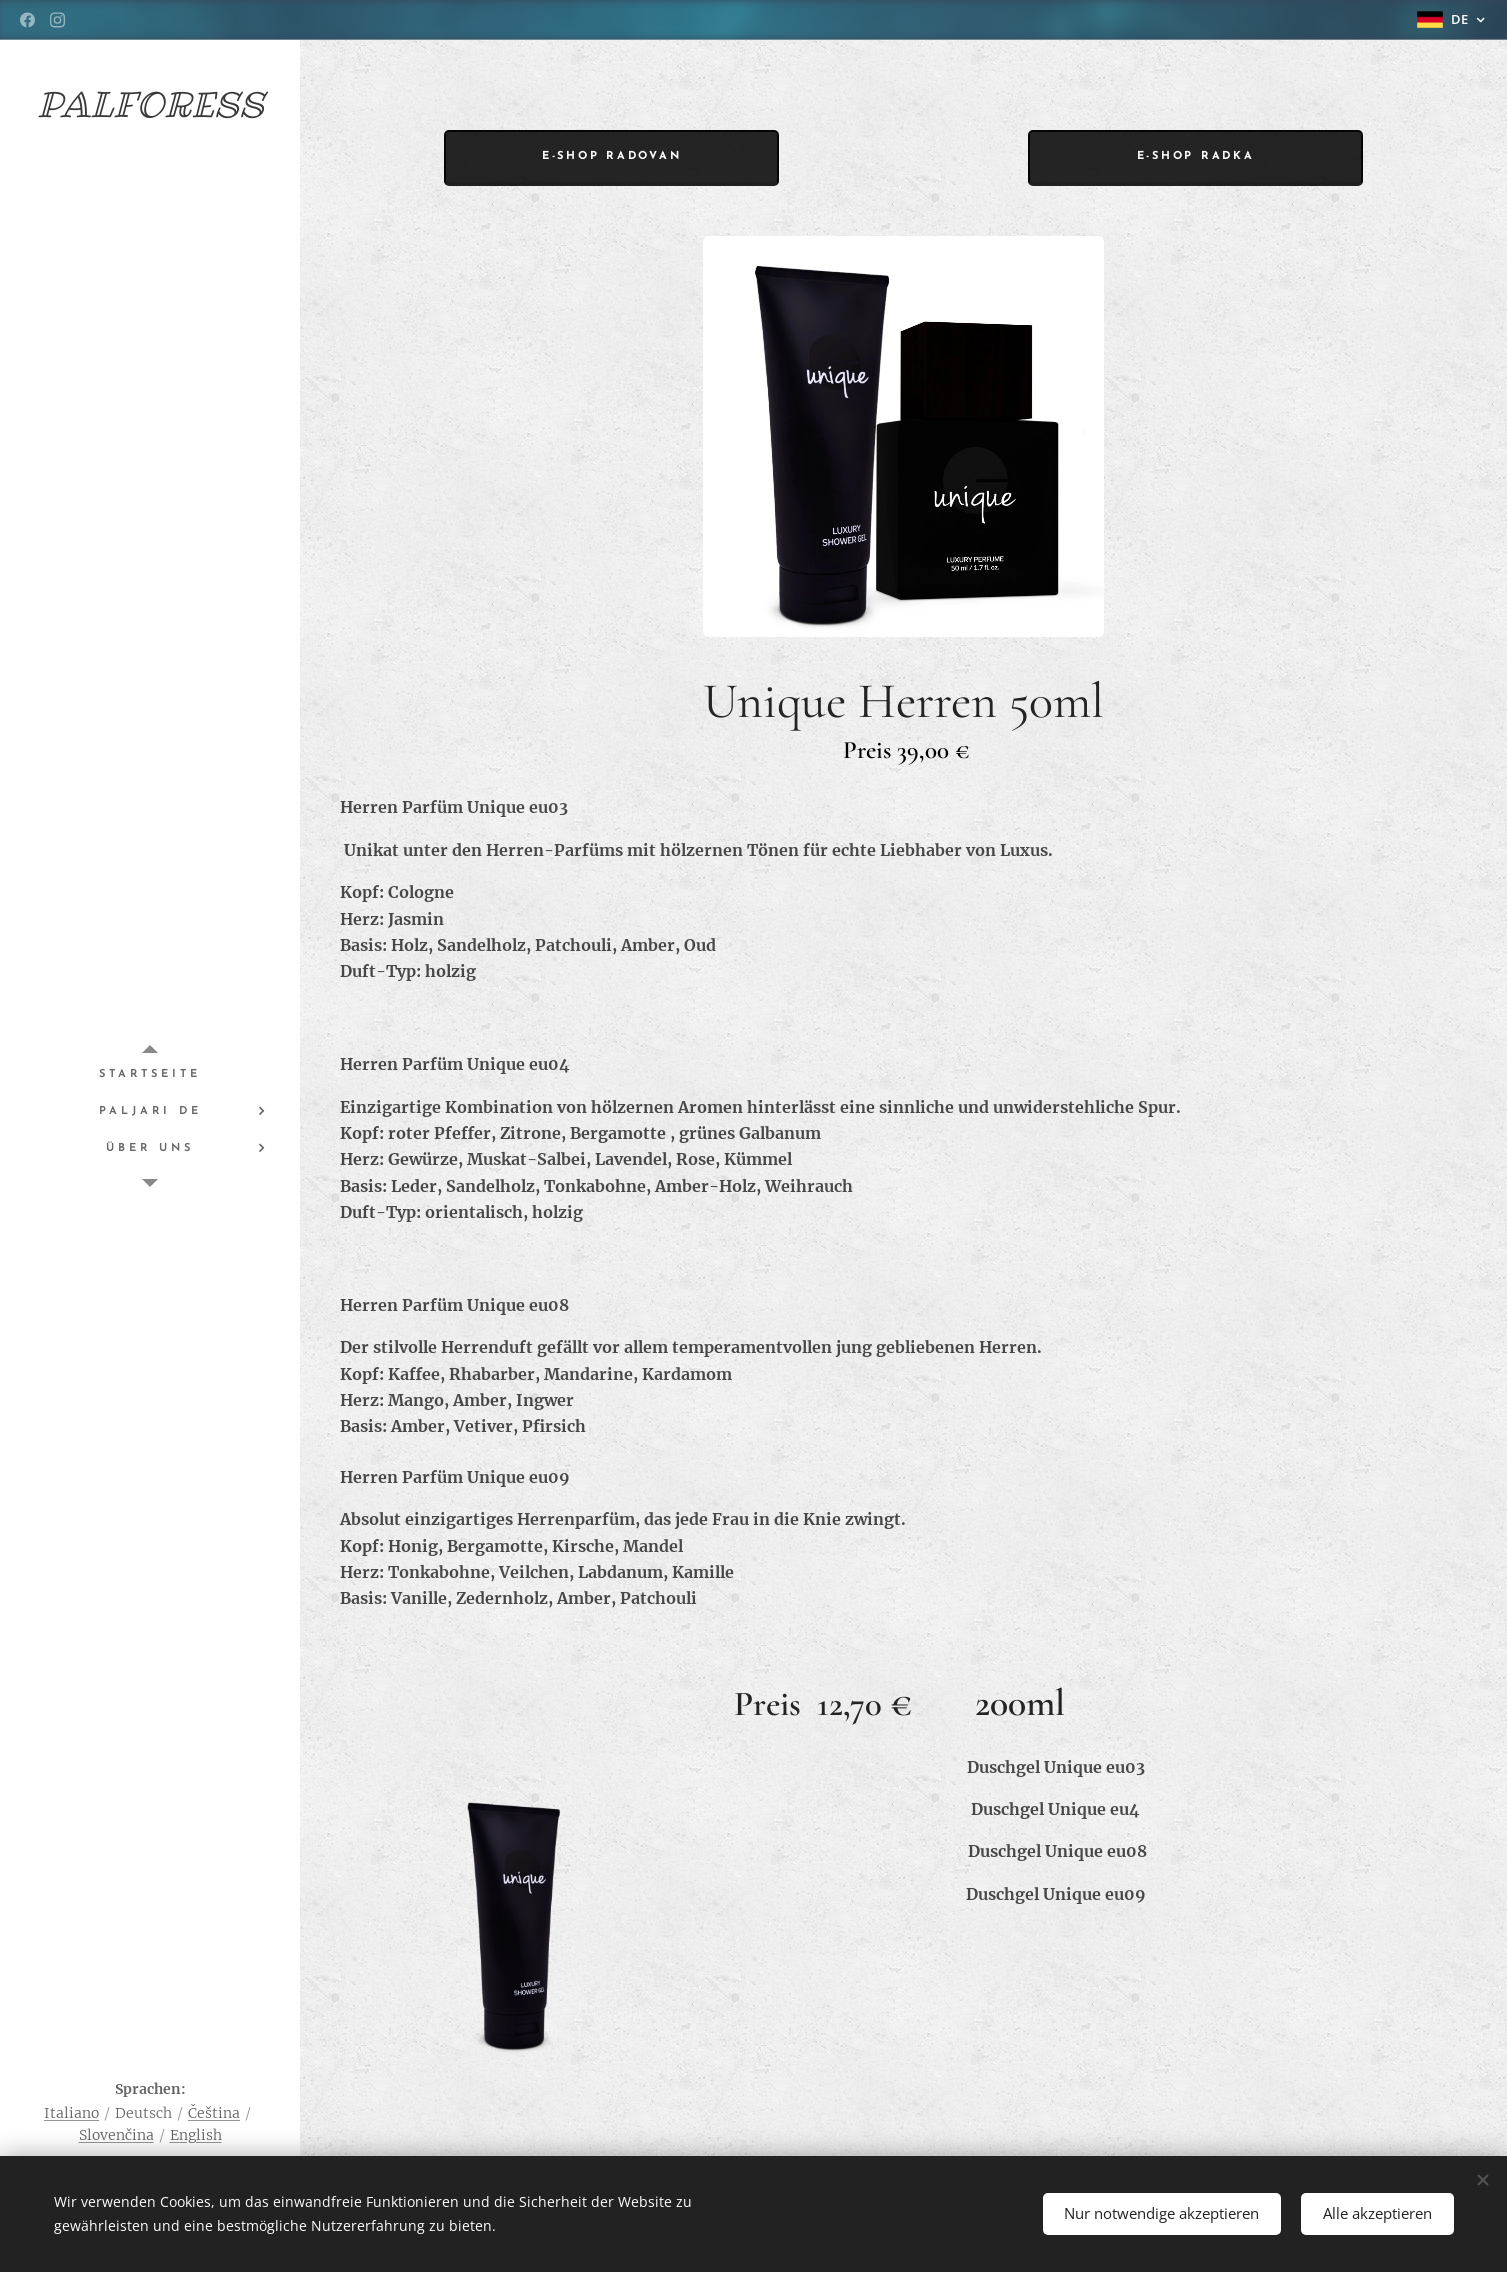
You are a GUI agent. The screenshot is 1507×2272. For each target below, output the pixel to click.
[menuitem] (150, 1074)
